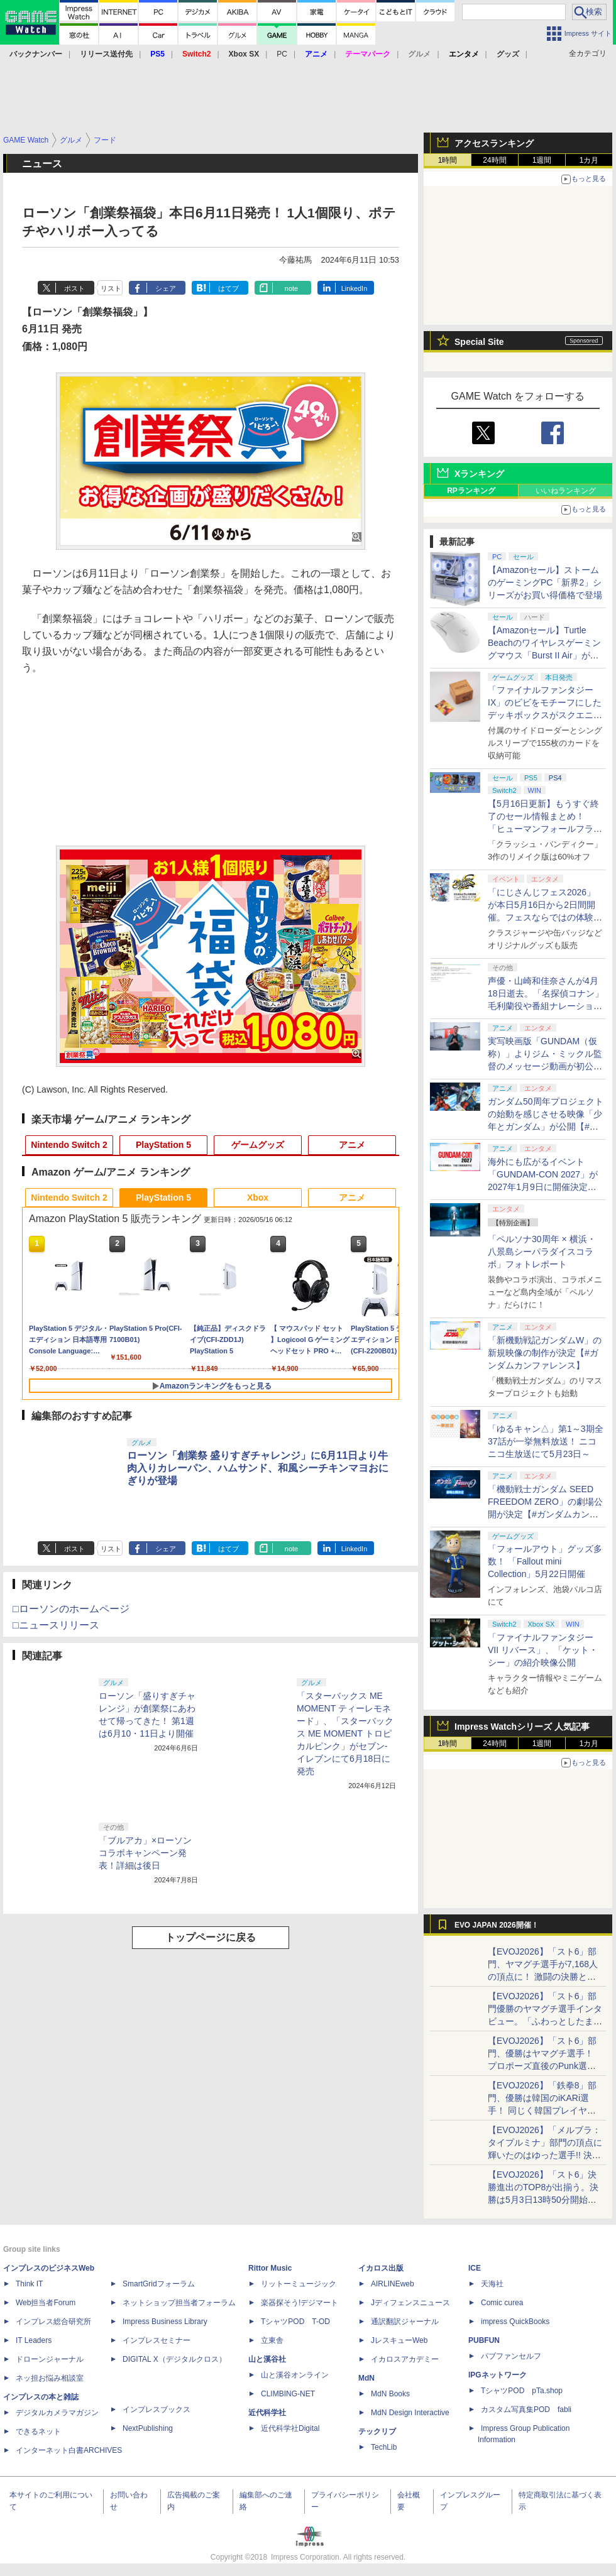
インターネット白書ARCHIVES (69, 2450)
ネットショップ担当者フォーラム (179, 2302)
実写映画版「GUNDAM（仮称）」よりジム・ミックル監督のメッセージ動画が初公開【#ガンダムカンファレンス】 (545, 1066)
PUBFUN (484, 2340)
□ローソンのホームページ (71, 1608)
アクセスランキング (494, 143)
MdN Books (390, 2393)
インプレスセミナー (156, 2340)
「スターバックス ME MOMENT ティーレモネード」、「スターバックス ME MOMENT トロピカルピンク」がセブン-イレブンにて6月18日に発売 (345, 1733)
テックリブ (377, 2431)
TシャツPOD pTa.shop (522, 2390)
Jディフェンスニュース (410, 2302)
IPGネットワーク (497, 2375)
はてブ (228, 288)
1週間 (542, 160)
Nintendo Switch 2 (69, 1145)
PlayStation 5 (163, 1145)
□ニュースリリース (56, 1625)
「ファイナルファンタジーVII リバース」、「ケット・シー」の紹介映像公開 (543, 1649)
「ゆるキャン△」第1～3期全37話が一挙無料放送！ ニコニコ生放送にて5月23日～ (545, 1441)
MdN (366, 2378)
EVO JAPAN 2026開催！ (496, 1925)
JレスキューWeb (399, 2340)
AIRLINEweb (392, 2283)
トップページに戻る (210, 1937)
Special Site (479, 342)
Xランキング (479, 474)
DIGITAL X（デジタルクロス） (174, 2359)
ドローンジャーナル (50, 2359)
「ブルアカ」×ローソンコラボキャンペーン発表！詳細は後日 (145, 1852)
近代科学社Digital (290, 2428)
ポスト (74, 288)
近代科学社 (267, 2412)
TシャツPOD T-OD (295, 2321)
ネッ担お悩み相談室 (50, 2378)
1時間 (448, 160)
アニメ (352, 1145)
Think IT (29, 2283)
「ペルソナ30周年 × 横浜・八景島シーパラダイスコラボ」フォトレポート (542, 1251)
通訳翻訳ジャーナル (405, 2321)
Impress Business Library (165, 2321)
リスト (111, 288)
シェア (165, 288)
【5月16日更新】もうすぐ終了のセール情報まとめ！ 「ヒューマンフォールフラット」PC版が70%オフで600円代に (545, 829)
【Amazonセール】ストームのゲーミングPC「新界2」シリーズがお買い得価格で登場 (545, 582)
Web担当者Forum (45, 2302)
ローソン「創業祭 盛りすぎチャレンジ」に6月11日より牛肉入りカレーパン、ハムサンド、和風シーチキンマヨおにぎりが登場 (257, 1468)
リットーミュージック (298, 2283)
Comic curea (502, 2302)
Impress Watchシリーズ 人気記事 (522, 1727)
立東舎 (272, 2340)
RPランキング (471, 490)
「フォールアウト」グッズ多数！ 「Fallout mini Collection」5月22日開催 (545, 1561)
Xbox (257, 1197)
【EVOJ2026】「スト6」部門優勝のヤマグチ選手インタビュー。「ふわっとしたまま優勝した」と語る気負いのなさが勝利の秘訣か (545, 2021)
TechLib (384, 2447)
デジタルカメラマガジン (57, 2412)
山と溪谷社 (267, 2359)
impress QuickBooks (515, 2321)
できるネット (38, 2431)
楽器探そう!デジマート (299, 2302)
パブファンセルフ (511, 2356)
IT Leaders (34, 2340)
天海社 (492, 2283)
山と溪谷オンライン (295, 2375)
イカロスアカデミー (405, 2359)
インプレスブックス (156, 2409)
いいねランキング (566, 490)
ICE (474, 2268)
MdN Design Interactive (410, 2412)
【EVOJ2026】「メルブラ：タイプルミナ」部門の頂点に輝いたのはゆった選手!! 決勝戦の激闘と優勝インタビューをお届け (545, 2155)
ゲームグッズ (257, 1145)
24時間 (494, 160)
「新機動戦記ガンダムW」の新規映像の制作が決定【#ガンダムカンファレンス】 (545, 1352)
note (291, 288)
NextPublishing (148, 2428)
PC (282, 54)
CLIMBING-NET (288, 2393)
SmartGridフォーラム (159, 2283)
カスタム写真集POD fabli (526, 2409)
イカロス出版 (381, 2268)
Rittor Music (270, 2268)
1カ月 (589, 160)
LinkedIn (354, 288)
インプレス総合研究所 (53, 2321)
